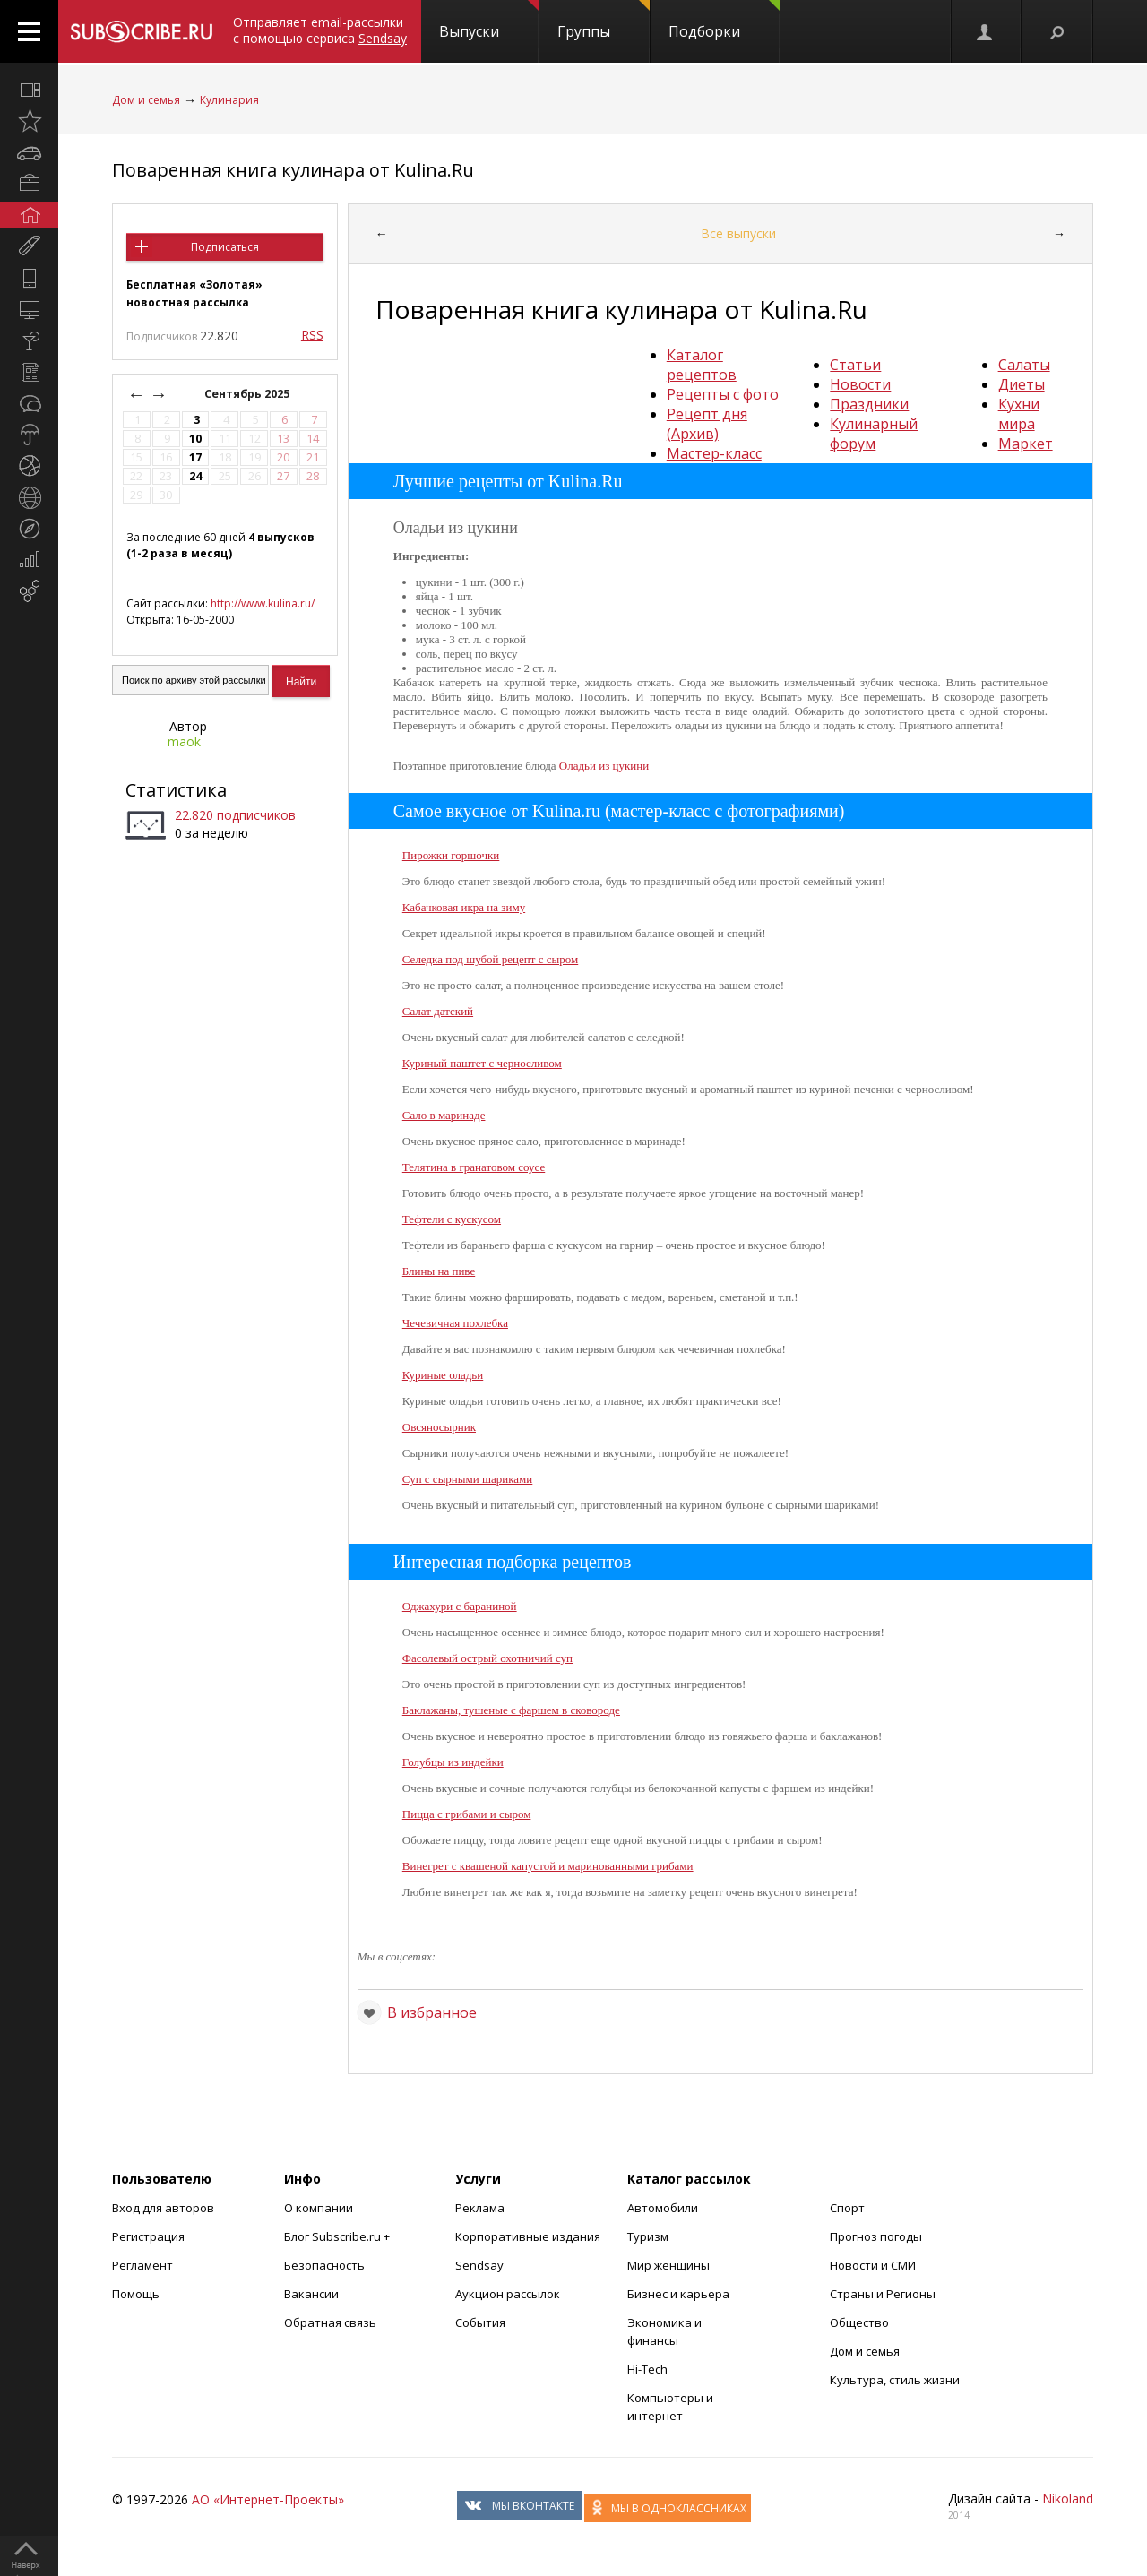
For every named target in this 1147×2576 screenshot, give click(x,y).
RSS (312, 334)
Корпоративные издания (527, 2236)
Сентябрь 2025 (248, 393)
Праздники (869, 404)
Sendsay (479, 2265)
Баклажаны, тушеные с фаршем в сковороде (511, 1710)
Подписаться (225, 246)
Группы (603, 20)
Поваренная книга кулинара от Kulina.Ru (293, 170)
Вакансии (311, 2294)
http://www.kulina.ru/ (263, 603)
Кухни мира (1018, 414)
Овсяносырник (439, 1427)
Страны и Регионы (883, 2294)
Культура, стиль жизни (895, 2380)
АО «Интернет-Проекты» (268, 2499)
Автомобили (662, 2208)
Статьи (855, 365)
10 (195, 438)
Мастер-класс (714, 453)
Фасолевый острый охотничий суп (487, 1658)
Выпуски (489, 20)
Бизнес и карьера (678, 2294)
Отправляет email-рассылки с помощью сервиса (320, 30)
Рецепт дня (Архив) (707, 424)
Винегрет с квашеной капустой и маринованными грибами (548, 1866)
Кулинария (229, 100)
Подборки (724, 20)
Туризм (647, 2236)
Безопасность (324, 2265)
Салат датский (437, 1011)
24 (195, 476)
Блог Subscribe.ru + (338, 2236)
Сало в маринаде (444, 1115)
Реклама (480, 2208)
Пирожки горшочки (451, 855)
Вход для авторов (163, 2208)
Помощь (136, 2294)
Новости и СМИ (873, 2265)
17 (195, 457)
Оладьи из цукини (604, 765)
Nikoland (1067, 2498)
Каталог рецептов (702, 364)
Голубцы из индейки (453, 1762)
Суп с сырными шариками (467, 1479)
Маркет (1025, 443)
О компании (318, 2208)
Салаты (1024, 365)
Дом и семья (146, 100)
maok (184, 741)
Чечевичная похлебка (455, 1323)
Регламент (142, 2265)
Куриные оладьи (442, 1375)
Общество (859, 2322)
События (480, 2322)
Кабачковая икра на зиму (463, 907)
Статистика (176, 790)
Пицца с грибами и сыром (466, 1814)
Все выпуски (738, 233)
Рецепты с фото (723, 394)
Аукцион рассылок (507, 2294)
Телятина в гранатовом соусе (473, 1167)
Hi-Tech (647, 2369)
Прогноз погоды (876, 2236)
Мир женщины (668, 2265)
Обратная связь (330, 2322)
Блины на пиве (438, 1271)
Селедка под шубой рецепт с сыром (490, 959)
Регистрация (148, 2236)
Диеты (1021, 384)
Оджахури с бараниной (459, 1606)
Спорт (847, 2208)
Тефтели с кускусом (451, 1219)
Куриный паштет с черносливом (482, 1063)
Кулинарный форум (874, 433)
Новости (860, 384)
